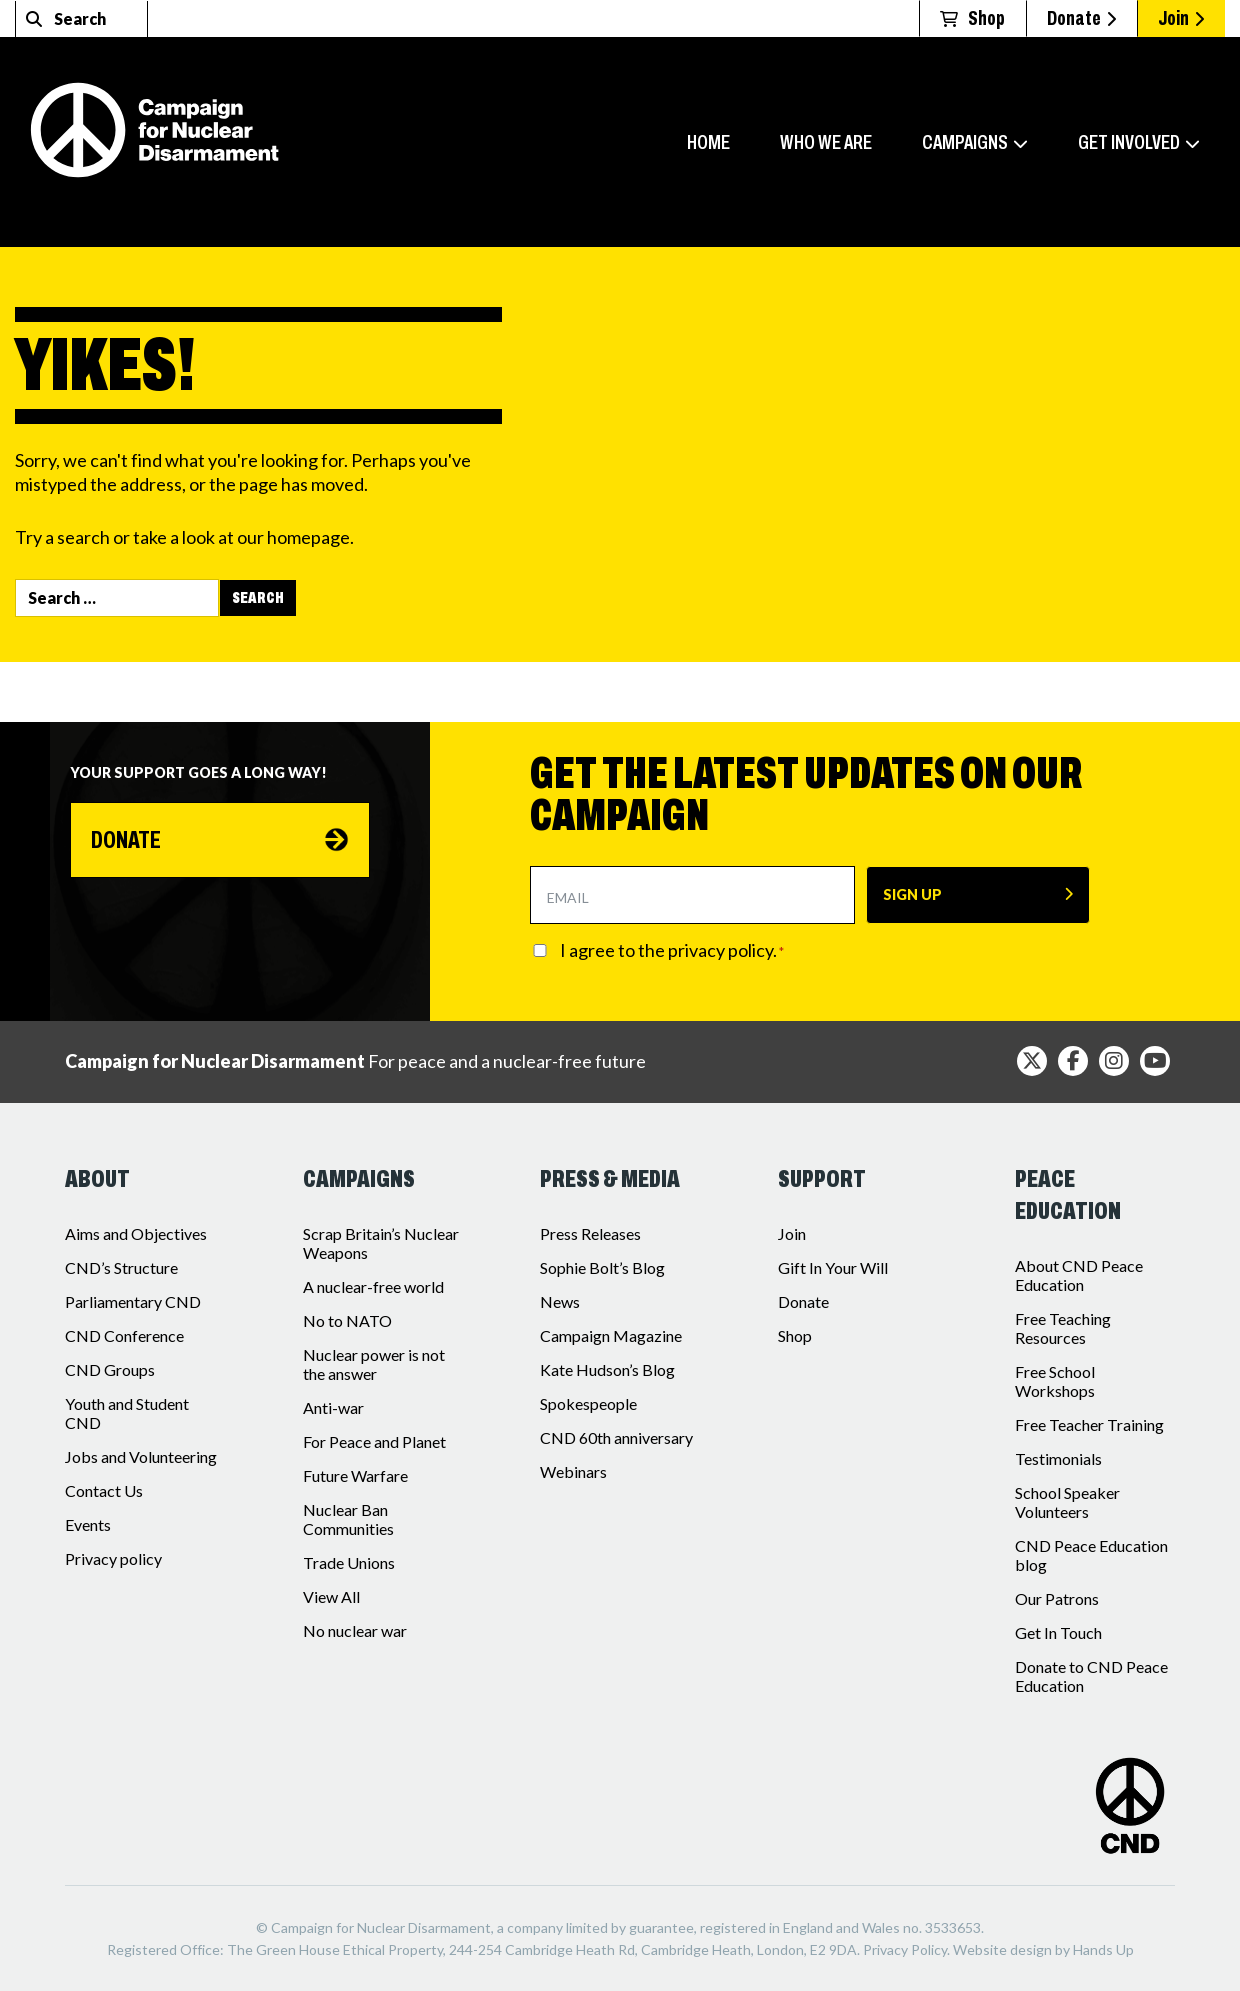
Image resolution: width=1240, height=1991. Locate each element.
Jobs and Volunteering (141, 1456)
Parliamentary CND (133, 1301)
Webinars (573, 1471)
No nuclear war (355, 1630)
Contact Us (104, 1490)
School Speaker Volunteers (1067, 1502)
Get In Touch (1058, 1632)
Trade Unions (349, 1562)
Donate (1081, 18)
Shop (795, 1335)
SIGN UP (912, 894)
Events (88, 1524)
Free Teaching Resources (1063, 1328)
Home (708, 142)
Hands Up (1103, 1949)
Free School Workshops (1055, 1381)
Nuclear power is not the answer (374, 1364)
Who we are (826, 142)
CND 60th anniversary (616, 1437)
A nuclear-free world (373, 1286)
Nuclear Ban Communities (348, 1519)
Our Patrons (1057, 1598)
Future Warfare (355, 1475)
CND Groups (110, 1369)
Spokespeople (588, 1403)
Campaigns (965, 142)
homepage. (310, 537)
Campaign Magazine (611, 1335)
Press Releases (590, 1233)
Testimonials (1058, 1458)
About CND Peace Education (1079, 1275)
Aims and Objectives (136, 1233)
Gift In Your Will (833, 1267)
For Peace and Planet (374, 1441)
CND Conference (124, 1335)
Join (1181, 18)
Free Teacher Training (1089, 1424)
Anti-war (333, 1407)
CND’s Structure (121, 1267)
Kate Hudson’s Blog (607, 1369)
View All (331, 1596)
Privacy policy (113, 1558)
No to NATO (347, 1320)
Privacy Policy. (906, 1949)
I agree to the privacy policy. (672, 950)
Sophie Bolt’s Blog (602, 1267)
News (560, 1301)
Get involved (1129, 142)
